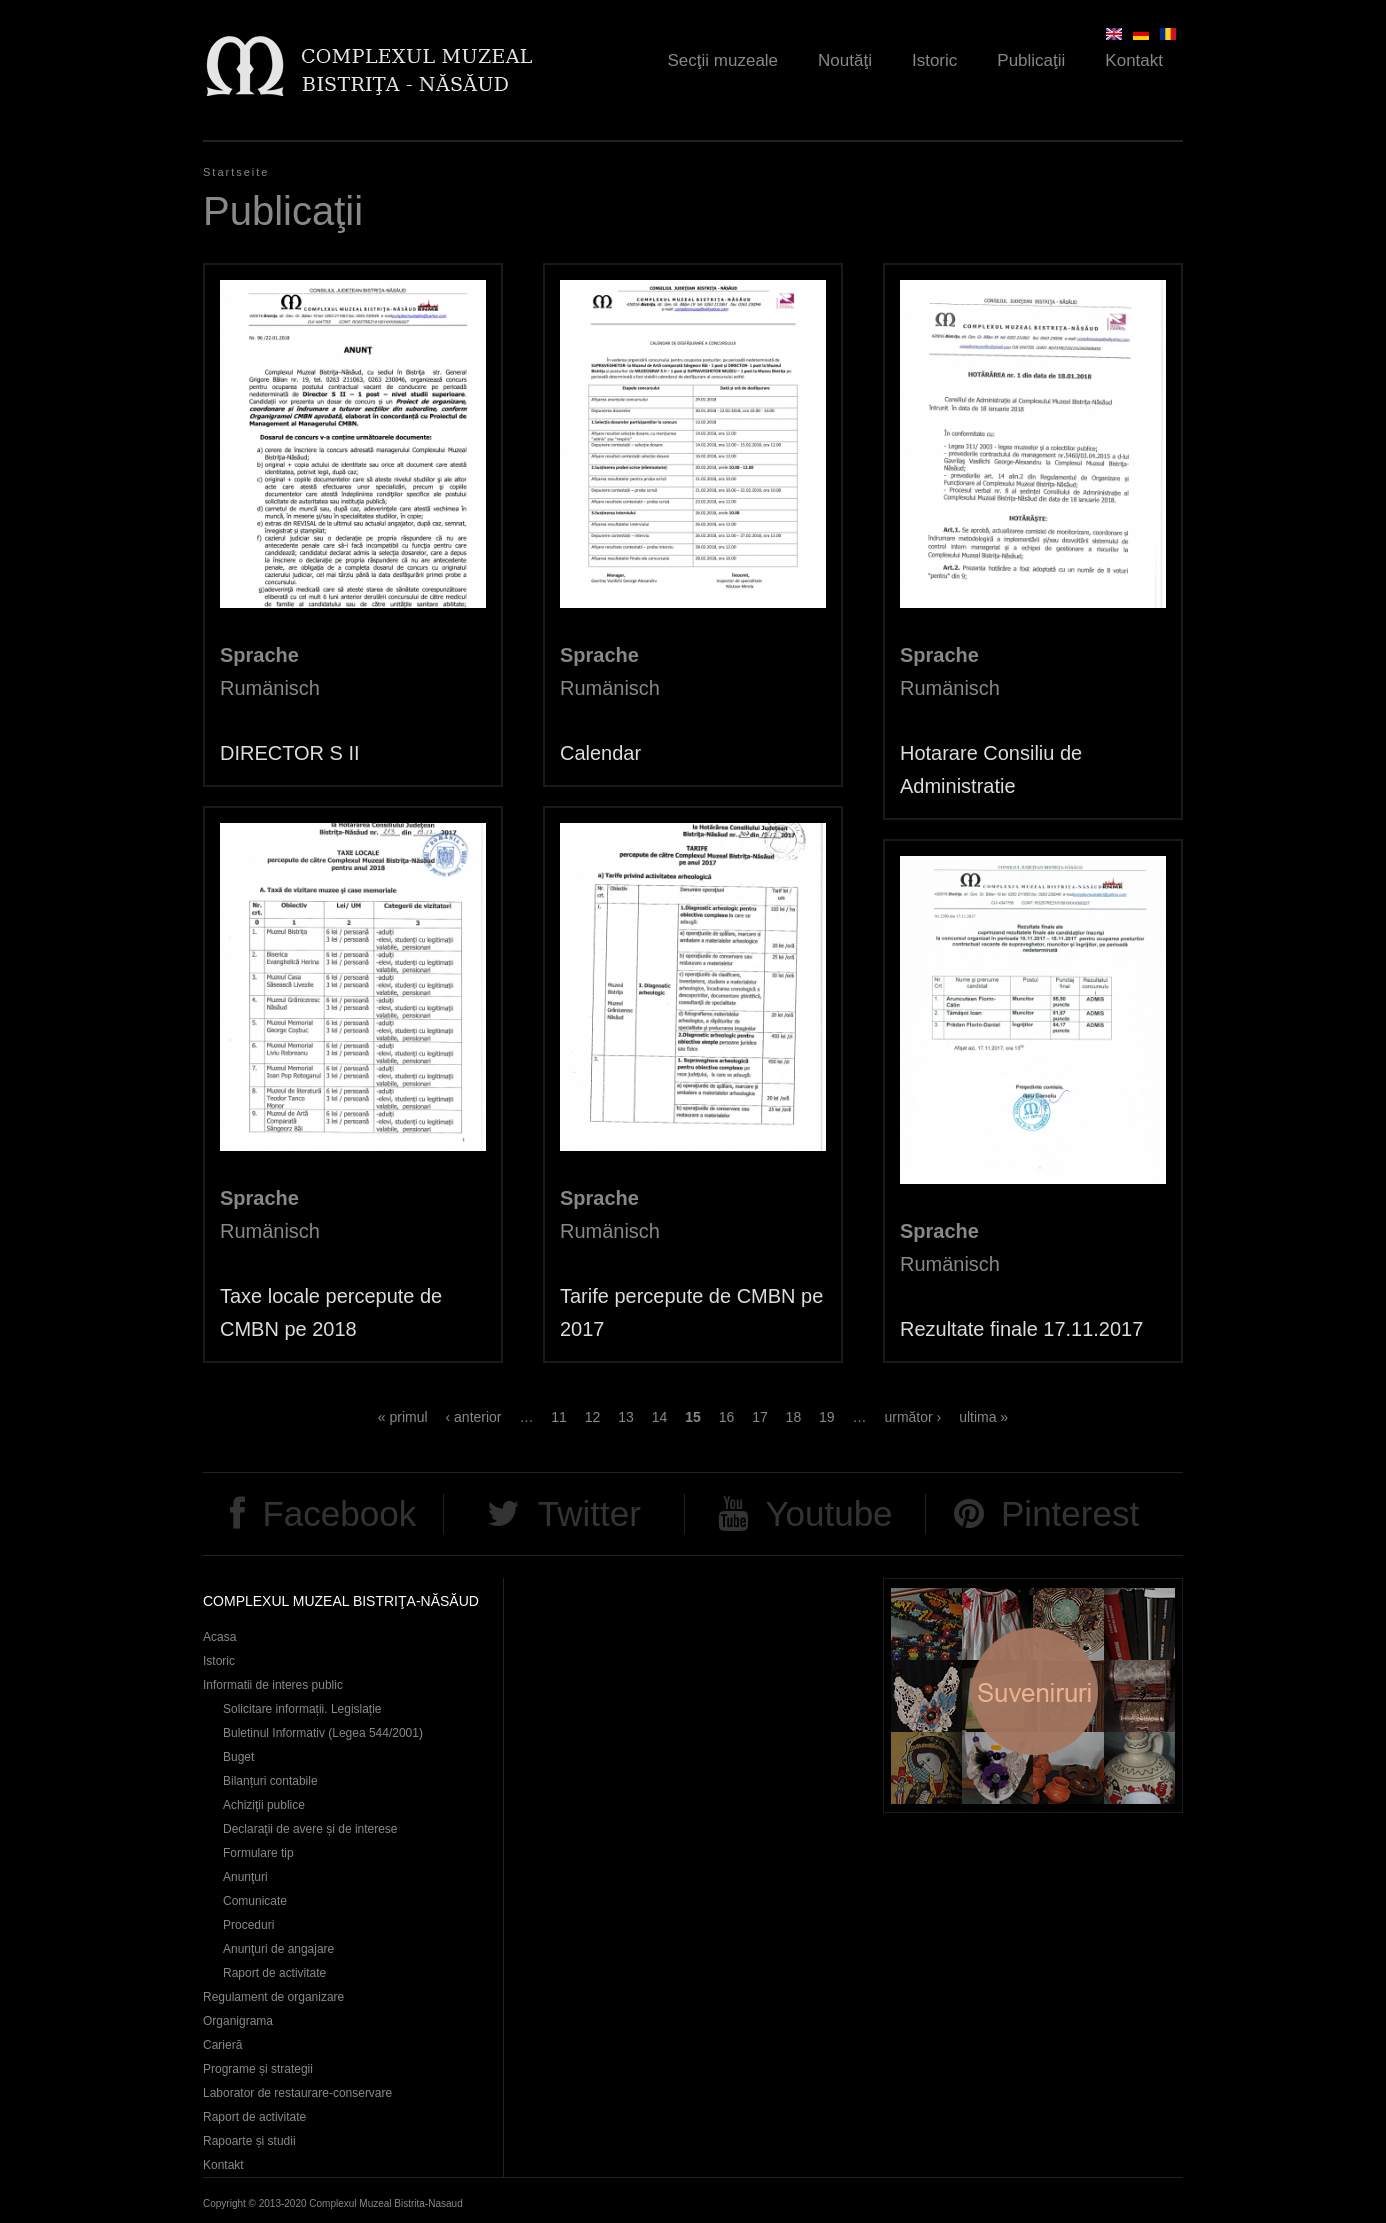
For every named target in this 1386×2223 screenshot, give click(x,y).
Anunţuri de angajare (278, 1949)
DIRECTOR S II (290, 753)
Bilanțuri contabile (270, 1781)
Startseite (236, 172)
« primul (403, 1417)
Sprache (259, 655)
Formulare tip (258, 1853)
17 (760, 1417)
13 (626, 1417)
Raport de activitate (274, 1973)
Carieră (222, 2045)
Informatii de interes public (273, 1685)
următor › (912, 1417)
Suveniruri (1033, 1695)
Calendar (600, 753)
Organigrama (238, 2021)
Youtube (828, 1513)
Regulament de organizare (273, 1997)
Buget (238, 1757)
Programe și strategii (258, 2069)
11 (559, 1417)
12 (593, 1417)
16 (727, 1417)
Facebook (339, 1513)
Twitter (589, 1513)
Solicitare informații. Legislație (302, 1709)
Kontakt (1134, 60)
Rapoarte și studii (249, 2141)
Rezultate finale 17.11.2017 (1021, 1329)
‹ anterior (474, 1417)
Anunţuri (245, 1877)
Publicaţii (1031, 60)
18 (794, 1417)
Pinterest (1070, 1513)
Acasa (219, 1637)
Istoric (934, 60)
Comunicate (255, 1901)
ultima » (983, 1417)
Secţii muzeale (723, 60)
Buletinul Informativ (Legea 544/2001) (323, 1733)
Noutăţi (845, 60)
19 (827, 1417)
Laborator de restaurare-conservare (297, 2093)
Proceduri (248, 1925)
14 (660, 1417)
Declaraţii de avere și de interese (310, 1829)
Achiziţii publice (264, 1805)
